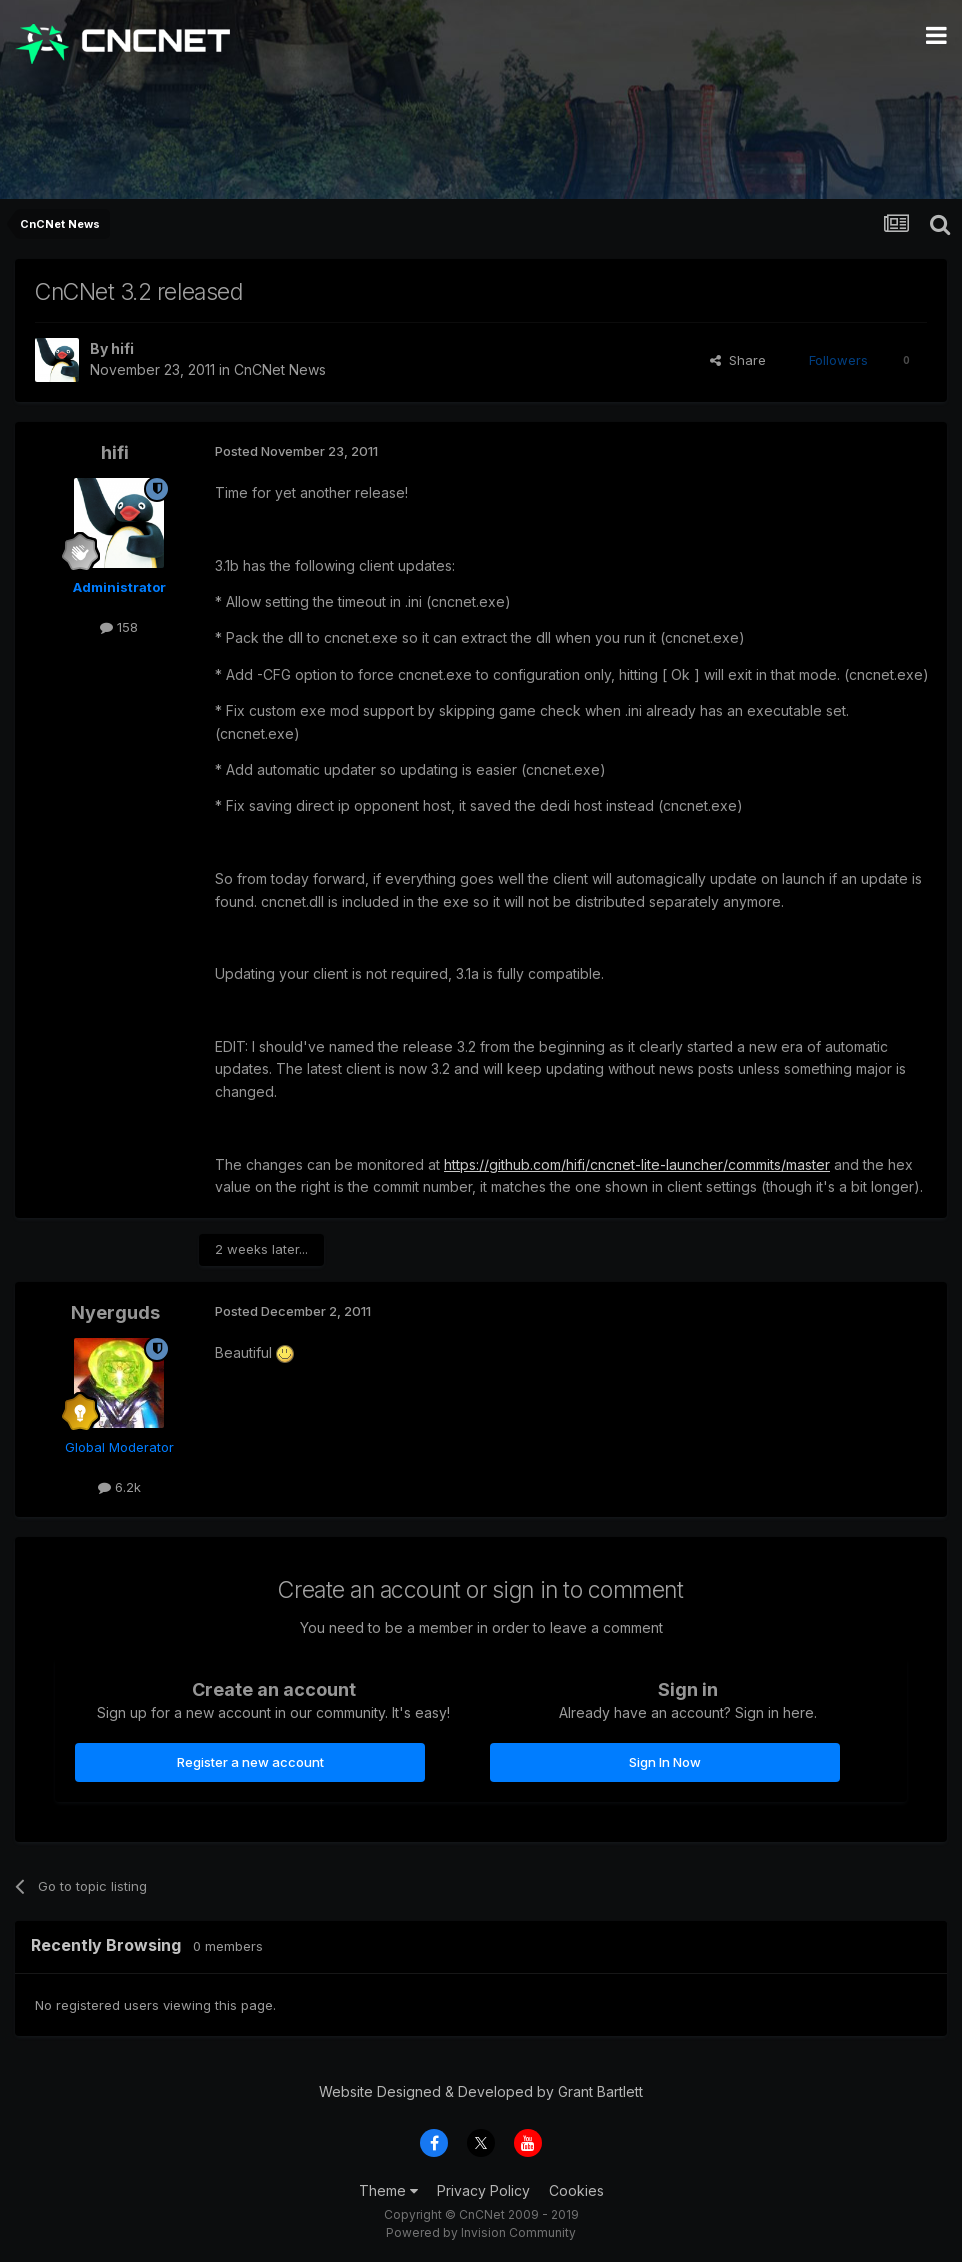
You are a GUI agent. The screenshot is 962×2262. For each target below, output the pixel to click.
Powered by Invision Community (481, 2232)
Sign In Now (665, 1762)
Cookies (576, 2190)
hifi (122, 348)
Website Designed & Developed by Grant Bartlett (481, 2091)
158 (119, 627)
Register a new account (250, 1762)
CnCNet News (280, 369)
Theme (388, 2190)
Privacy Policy (483, 2190)
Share (738, 360)
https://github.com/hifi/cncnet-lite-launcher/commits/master (637, 1164)
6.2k (119, 1487)
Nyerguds (115, 1312)
